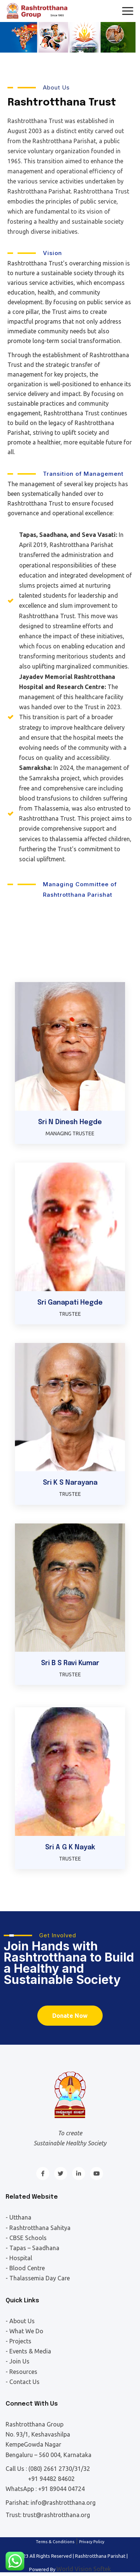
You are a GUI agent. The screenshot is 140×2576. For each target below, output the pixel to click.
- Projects (18, 2341)
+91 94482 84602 (51, 2478)
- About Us (20, 2321)
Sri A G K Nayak (70, 1847)
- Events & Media (28, 2351)
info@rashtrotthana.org (63, 2502)
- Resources (21, 2371)
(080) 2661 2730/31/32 (59, 2468)
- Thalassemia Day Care (38, 2278)
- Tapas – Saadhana (32, 2248)
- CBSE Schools (26, 2237)
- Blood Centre (25, 2268)
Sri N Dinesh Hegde (70, 1122)
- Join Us (17, 2361)
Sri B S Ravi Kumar (70, 1663)
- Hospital (19, 2258)
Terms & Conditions (55, 2541)
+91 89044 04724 (61, 2488)
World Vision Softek (83, 2569)
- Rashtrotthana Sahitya (38, 2227)
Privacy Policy (91, 2541)
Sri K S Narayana (70, 1482)
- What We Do (24, 2331)
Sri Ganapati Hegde (70, 1302)
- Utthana (18, 2217)
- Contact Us (23, 2381)
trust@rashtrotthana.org (56, 2514)
